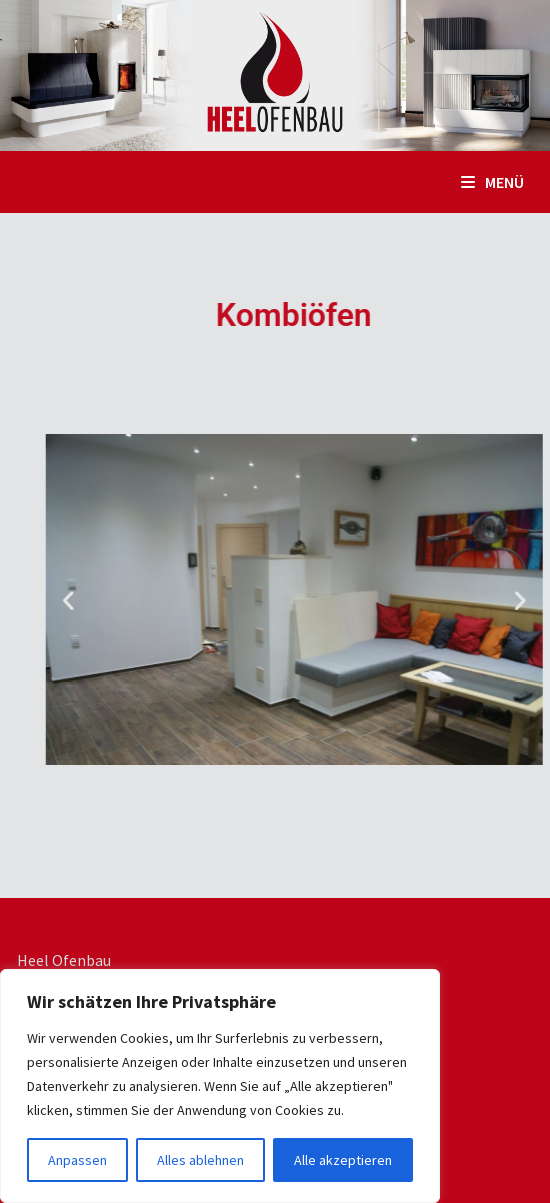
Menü (492, 182)
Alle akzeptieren (343, 1160)
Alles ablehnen (200, 1160)
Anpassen (77, 1160)
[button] (123, 599)
